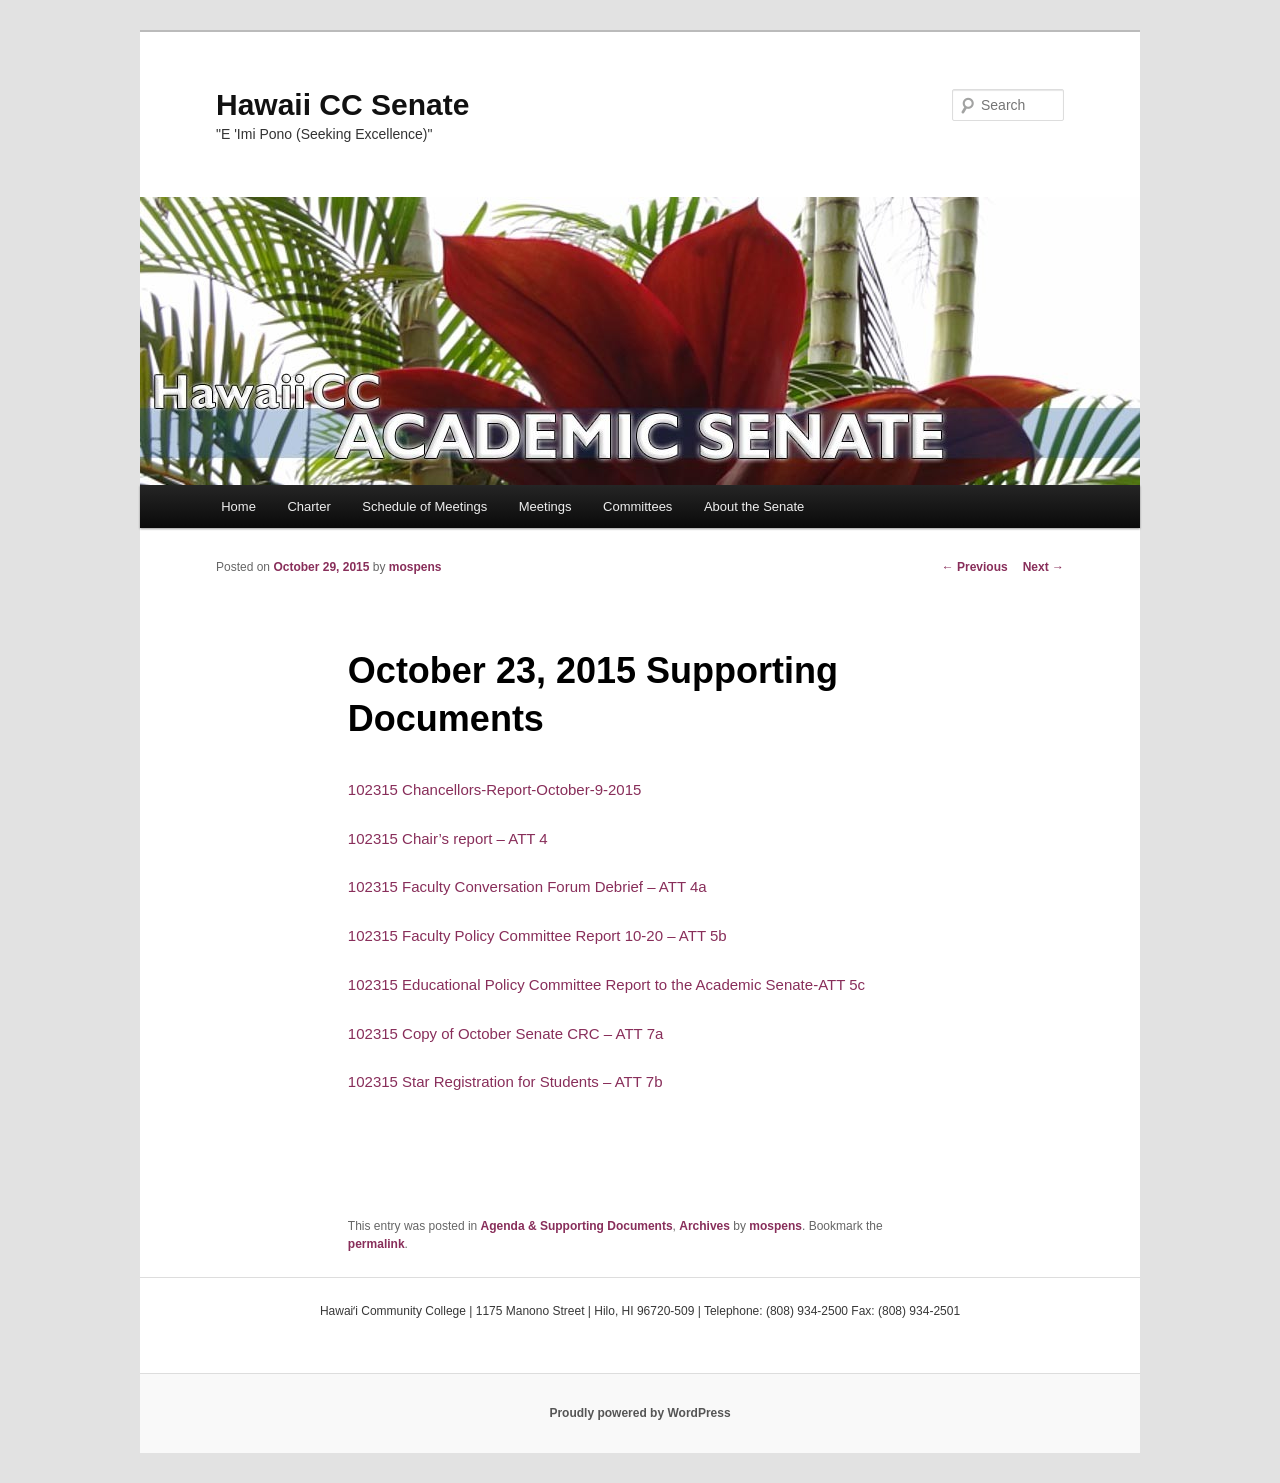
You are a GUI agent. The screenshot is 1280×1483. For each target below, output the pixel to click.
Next (1043, 567)
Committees (637, 506)
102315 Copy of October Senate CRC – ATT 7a (505, 1033)
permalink (376, 1244)
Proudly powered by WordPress (639, 1413)
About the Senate (754, 506)
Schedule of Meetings (424, 506)
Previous (975, 567)
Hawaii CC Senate (342, 104)
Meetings (545, 506)
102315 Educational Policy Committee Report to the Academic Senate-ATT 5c (606, 984)
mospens (415, 567)
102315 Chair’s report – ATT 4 (448, 838)
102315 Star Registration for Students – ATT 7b (505, 1081)
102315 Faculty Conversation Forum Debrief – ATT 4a (527, 886)
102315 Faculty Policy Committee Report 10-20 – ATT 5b (537, 935)
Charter (308, 506)
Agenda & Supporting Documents (577, 1226)
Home (238, 506)
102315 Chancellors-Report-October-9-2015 (495, 789)
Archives (704, 1226)
